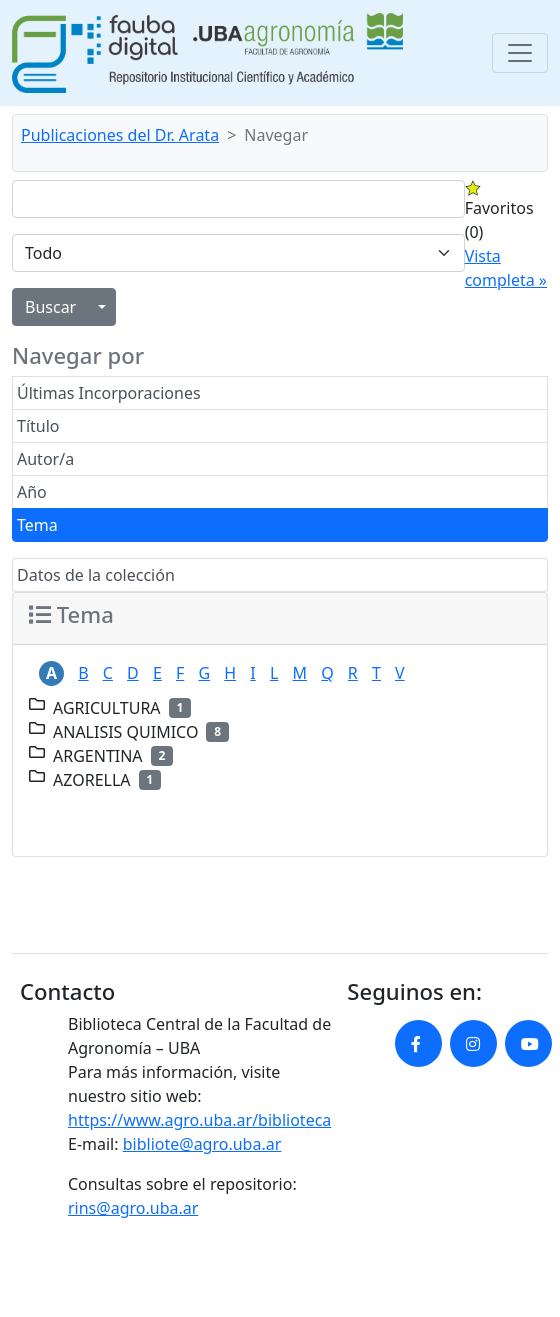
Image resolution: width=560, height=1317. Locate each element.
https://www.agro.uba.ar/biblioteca (199, 1120)
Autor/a (45, 459)
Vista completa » (506, 268)
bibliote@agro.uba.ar (202, 1144)
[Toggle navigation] (520, 53)
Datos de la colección (96, 575)
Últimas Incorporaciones (109, 393)
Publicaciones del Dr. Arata (120, 135)
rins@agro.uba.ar (133, 1208)
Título (38, 426)
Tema (37, 525)
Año (32, 492)
